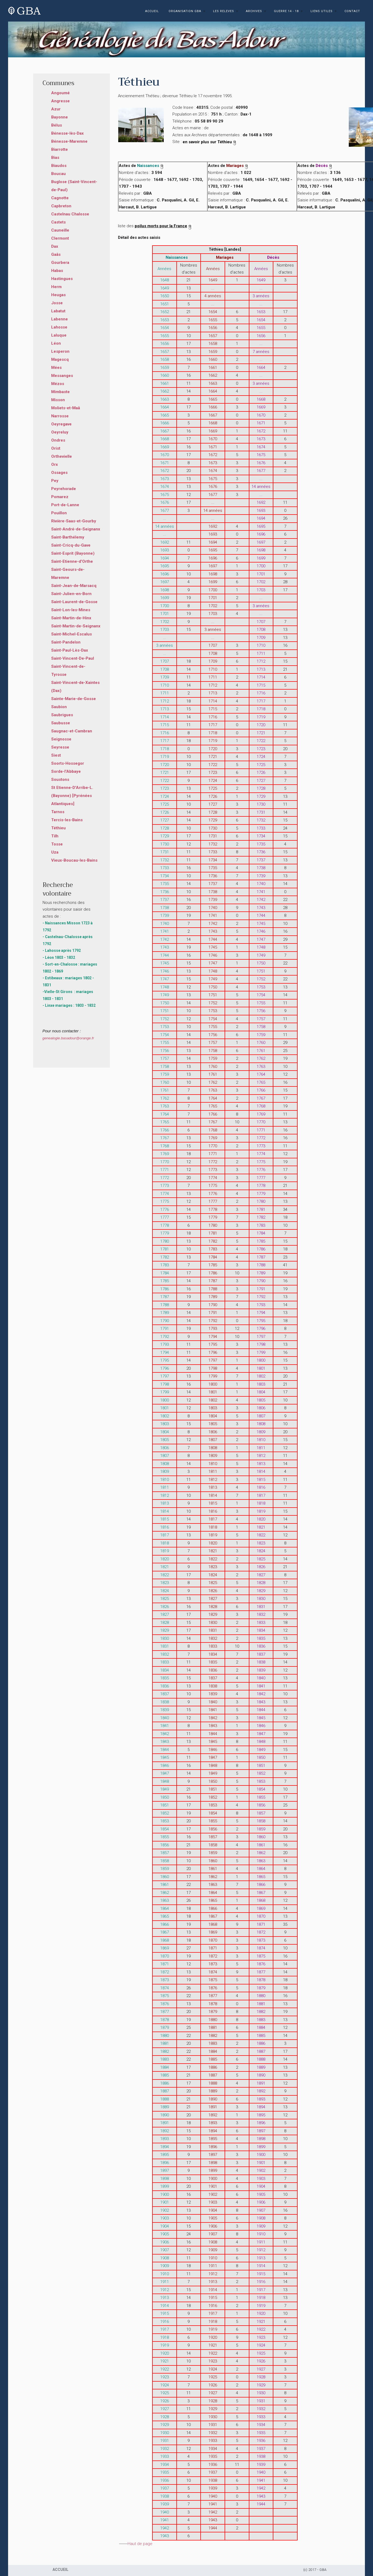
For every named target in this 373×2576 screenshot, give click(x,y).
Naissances (150, 165)
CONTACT (352, 11)
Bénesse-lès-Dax (67, 133)
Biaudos (59, 165)
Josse (57, 302)
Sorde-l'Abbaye (66, 771)
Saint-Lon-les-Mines (70, 609)
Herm (56, 286)
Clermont (60, 238)
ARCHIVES (254, 11)
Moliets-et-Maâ (65, 408)
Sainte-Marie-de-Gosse (73, 698)
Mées (56, 367)
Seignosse (61, 739)
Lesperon (60, 351)
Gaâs (56, 254)
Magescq (60, 359)
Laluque (59, 335)
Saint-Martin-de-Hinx (71, 618)
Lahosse (59, 327)
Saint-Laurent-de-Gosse (74, 601)
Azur (56, 109)
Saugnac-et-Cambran (71, 731)
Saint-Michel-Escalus (71, 634)
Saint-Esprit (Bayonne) (73, 553)
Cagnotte (60, 197)
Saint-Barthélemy (67, 537)
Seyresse (60, 747)
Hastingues (62, 278)
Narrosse (60, 416)
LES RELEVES (223, 11)
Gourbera (60, 262)
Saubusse (60, 723)
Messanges (62, 375)
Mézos (57, 383)
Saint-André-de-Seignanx (75, 529)
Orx (54, 464)
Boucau (58, 173)
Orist (55, 448)
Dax (54, 246)
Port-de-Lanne (65, 504)
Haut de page (140, 2543)
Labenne (59, 319)
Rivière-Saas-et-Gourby (73, 521)
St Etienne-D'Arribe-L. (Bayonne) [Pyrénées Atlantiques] (72, 795)
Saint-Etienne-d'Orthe (72, 561)
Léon (56, 343)
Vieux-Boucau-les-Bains (74, 860)
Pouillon (59, 513)
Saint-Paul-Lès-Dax (69, 650)
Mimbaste (60, 391)
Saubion (59, 706)
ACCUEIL (152, 11)
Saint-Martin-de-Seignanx (75, 626)
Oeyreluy (59, 432)
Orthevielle (61, 456)
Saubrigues (62, 714)
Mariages (237, 165)
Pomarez (59, 496)
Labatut (58, 311)
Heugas (58, 294)
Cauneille (60, 230)
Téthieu (58, 828)
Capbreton (61, 206)
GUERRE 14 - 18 (286, 11)
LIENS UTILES (322, 11)
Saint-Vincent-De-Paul (72, 658)
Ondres (58, 440)
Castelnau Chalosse (70, 214)
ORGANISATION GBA (185, 11)
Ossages (59, 472)
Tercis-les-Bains (67, 819)
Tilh (54, 836)
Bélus (56, 125)
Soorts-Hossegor (67, 763)
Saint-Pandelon (66, 642)
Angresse (60, 101)
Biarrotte (59, 149)
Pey (54, 480)
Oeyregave (61, 424)
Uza (54, 852)
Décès (324, 165)
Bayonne (59, 117)
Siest (56, 755)
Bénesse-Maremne (69, 141)
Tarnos (57, 811)
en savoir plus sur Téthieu (210, 141)
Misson (58, 399)
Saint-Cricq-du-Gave (70, 545)
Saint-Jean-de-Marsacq (73, 585)
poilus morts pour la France (163, 225)
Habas (57, 270)
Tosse (57, 844)
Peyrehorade (63, 488)
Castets (58, 222)
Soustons (60, 779)
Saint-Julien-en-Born (71, 593)
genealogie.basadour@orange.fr (68, 1038)
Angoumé (60, 92)
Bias (55, 157)
